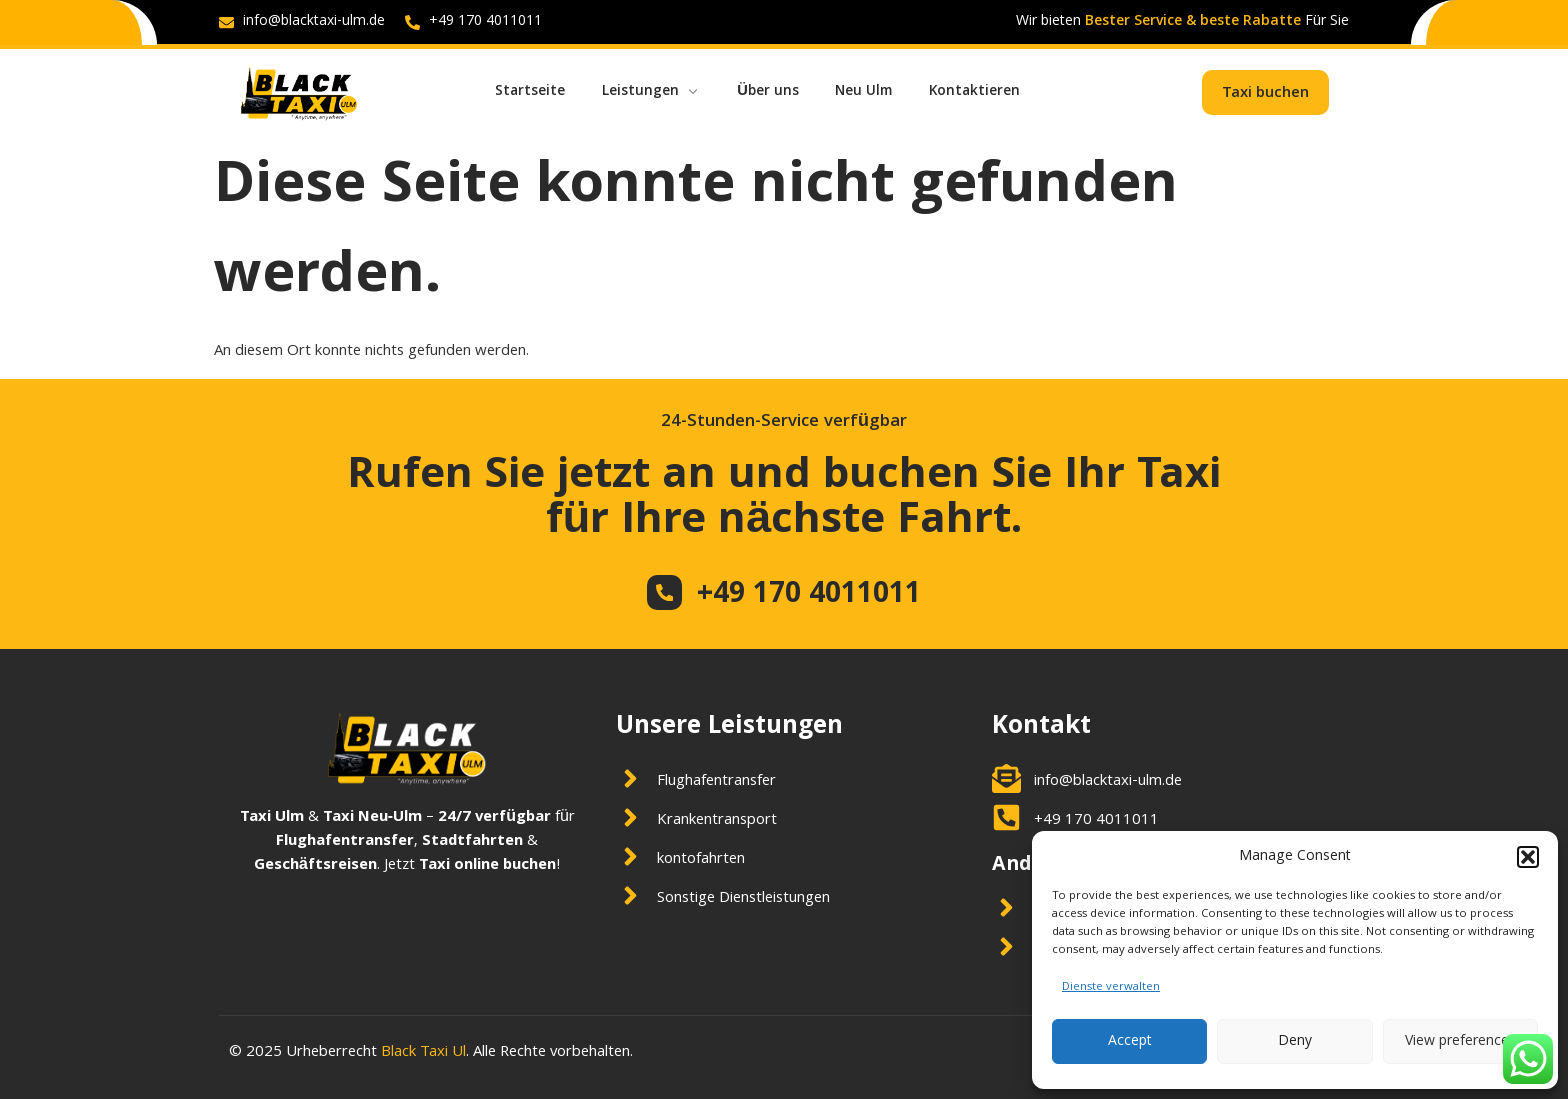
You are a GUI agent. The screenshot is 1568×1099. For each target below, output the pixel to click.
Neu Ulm (880, 92)
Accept (1130, 1042)
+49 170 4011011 (811, 596)
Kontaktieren (996, 92)
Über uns (778, 92)
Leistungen (657, 92)
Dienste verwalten (1111, 987)
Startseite (532, 92)
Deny (1295, 1042)
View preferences (1460, 1042)
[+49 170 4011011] (665, 592)
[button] (1528, 857)
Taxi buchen (1265, 94)
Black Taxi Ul (423, 1053)
